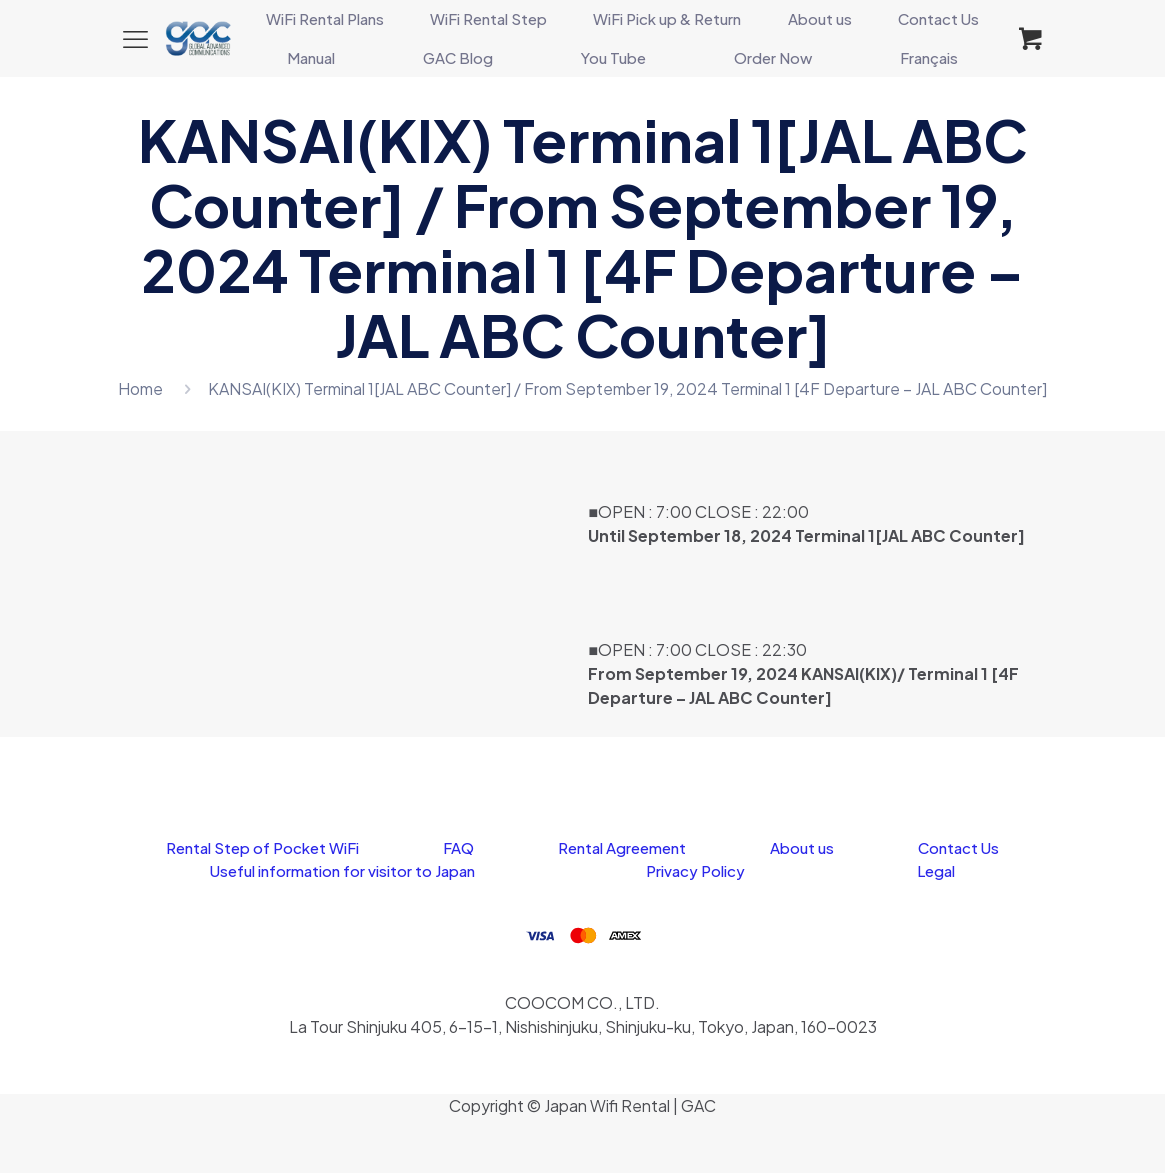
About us (802, 847)
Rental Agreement (622, 847)
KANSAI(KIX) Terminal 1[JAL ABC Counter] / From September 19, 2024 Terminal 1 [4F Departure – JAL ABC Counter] (627, 388)
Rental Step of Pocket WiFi (262, 847)
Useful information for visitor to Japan (342, 870)
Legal (936, 870)
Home (140, 388)
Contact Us (958, 847)
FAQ (458, 847)
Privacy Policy (695, 870)
